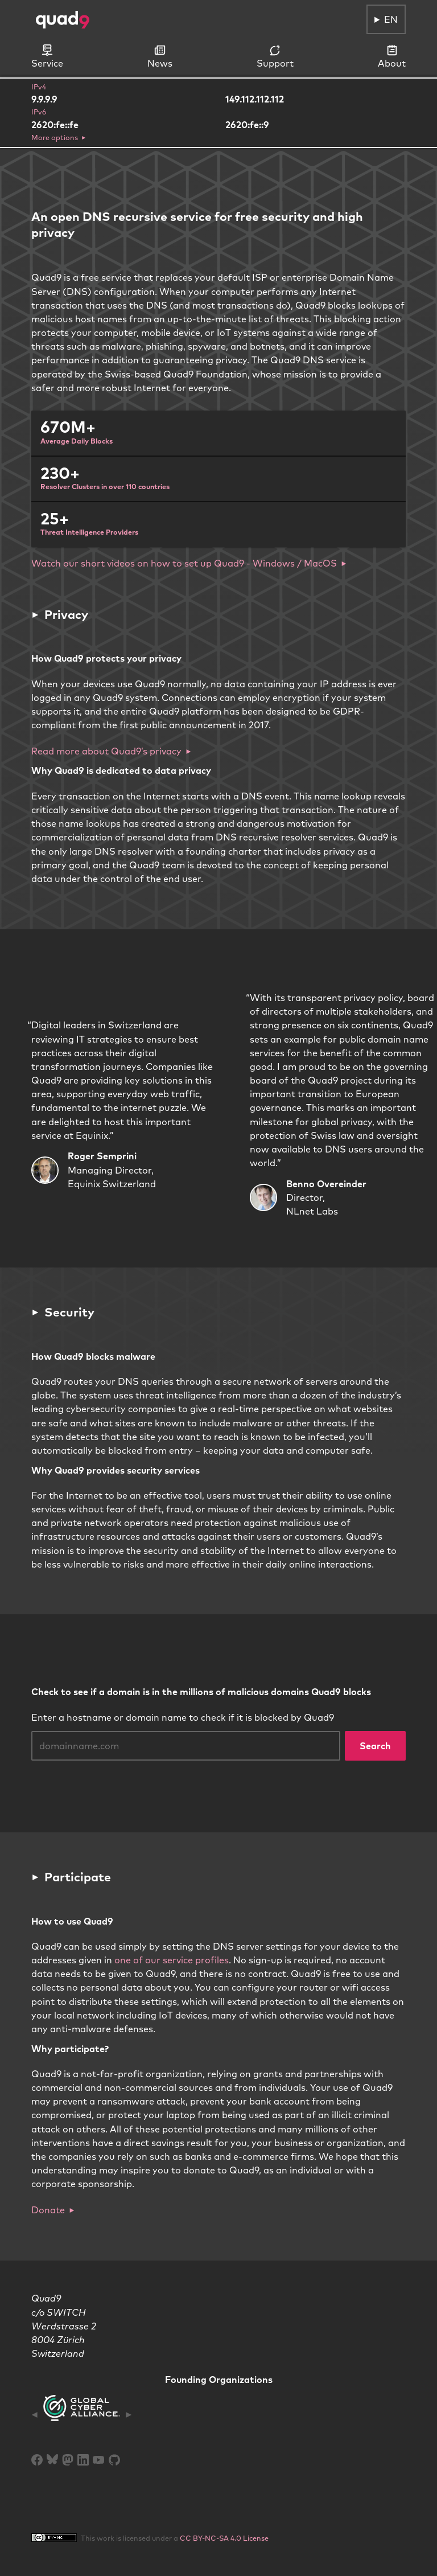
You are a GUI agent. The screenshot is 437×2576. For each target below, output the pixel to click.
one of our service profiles (171, 1960)
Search (375, 1745)
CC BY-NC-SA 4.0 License (224, 2537)
